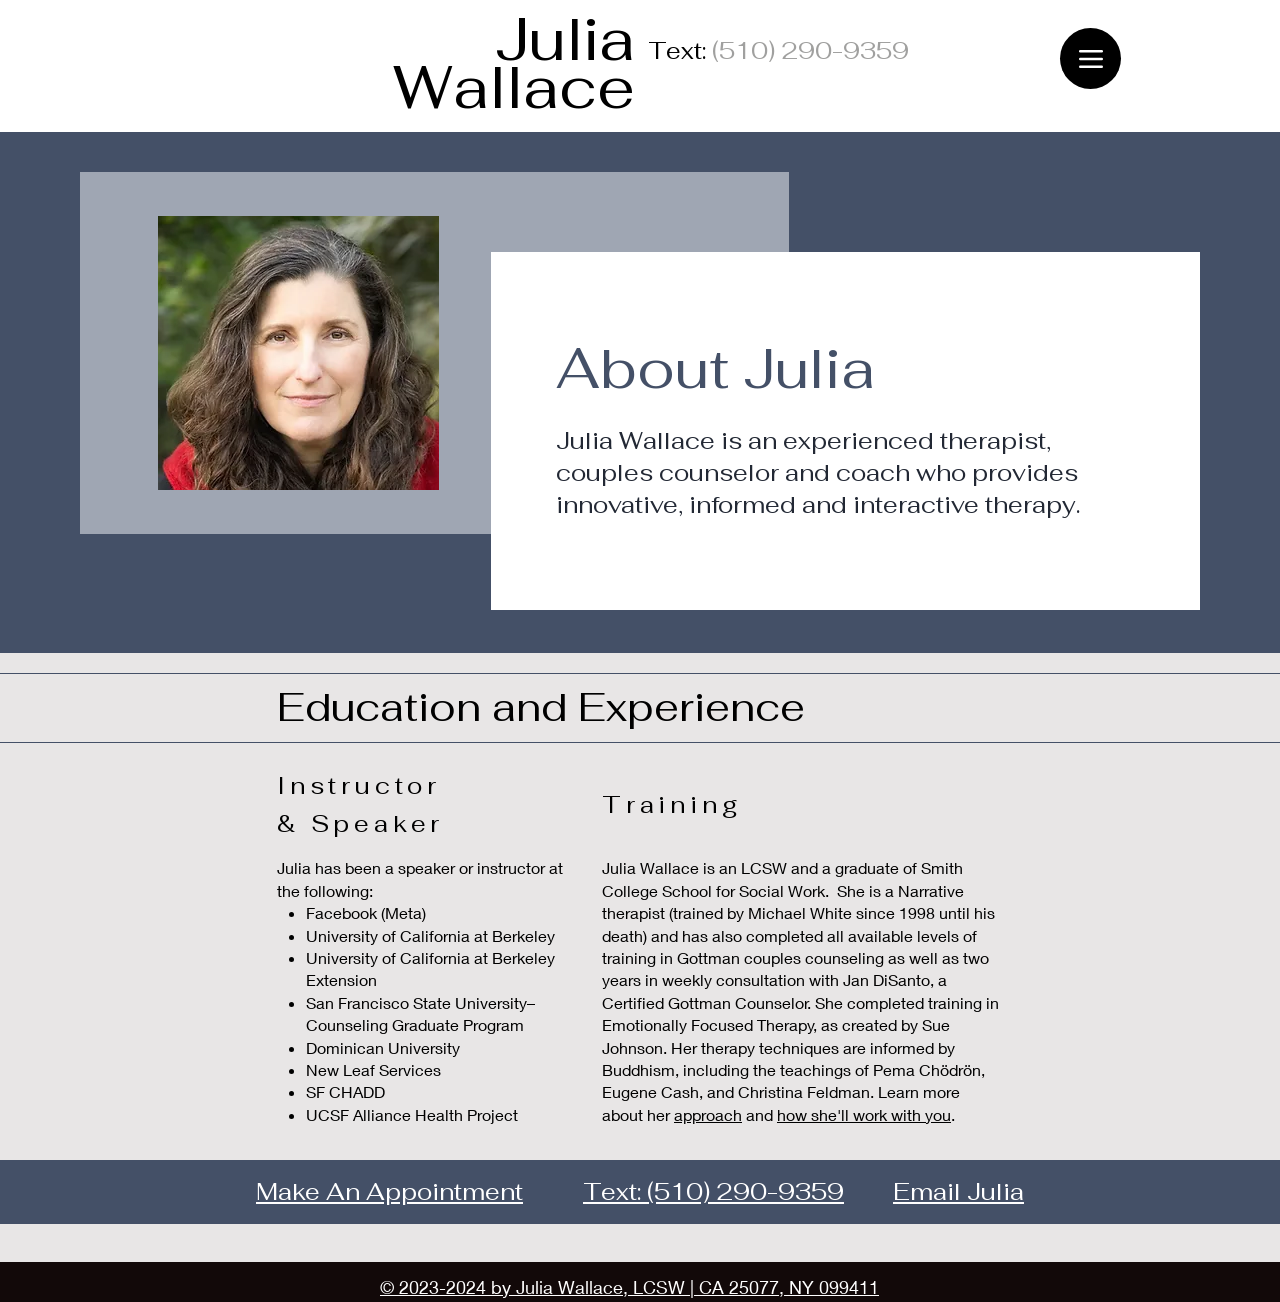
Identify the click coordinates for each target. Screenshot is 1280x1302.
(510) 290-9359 (745, 1191)
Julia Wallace (514, 63)
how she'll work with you (864, 1114)
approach (708, 1114)
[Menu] (1090, 58)
